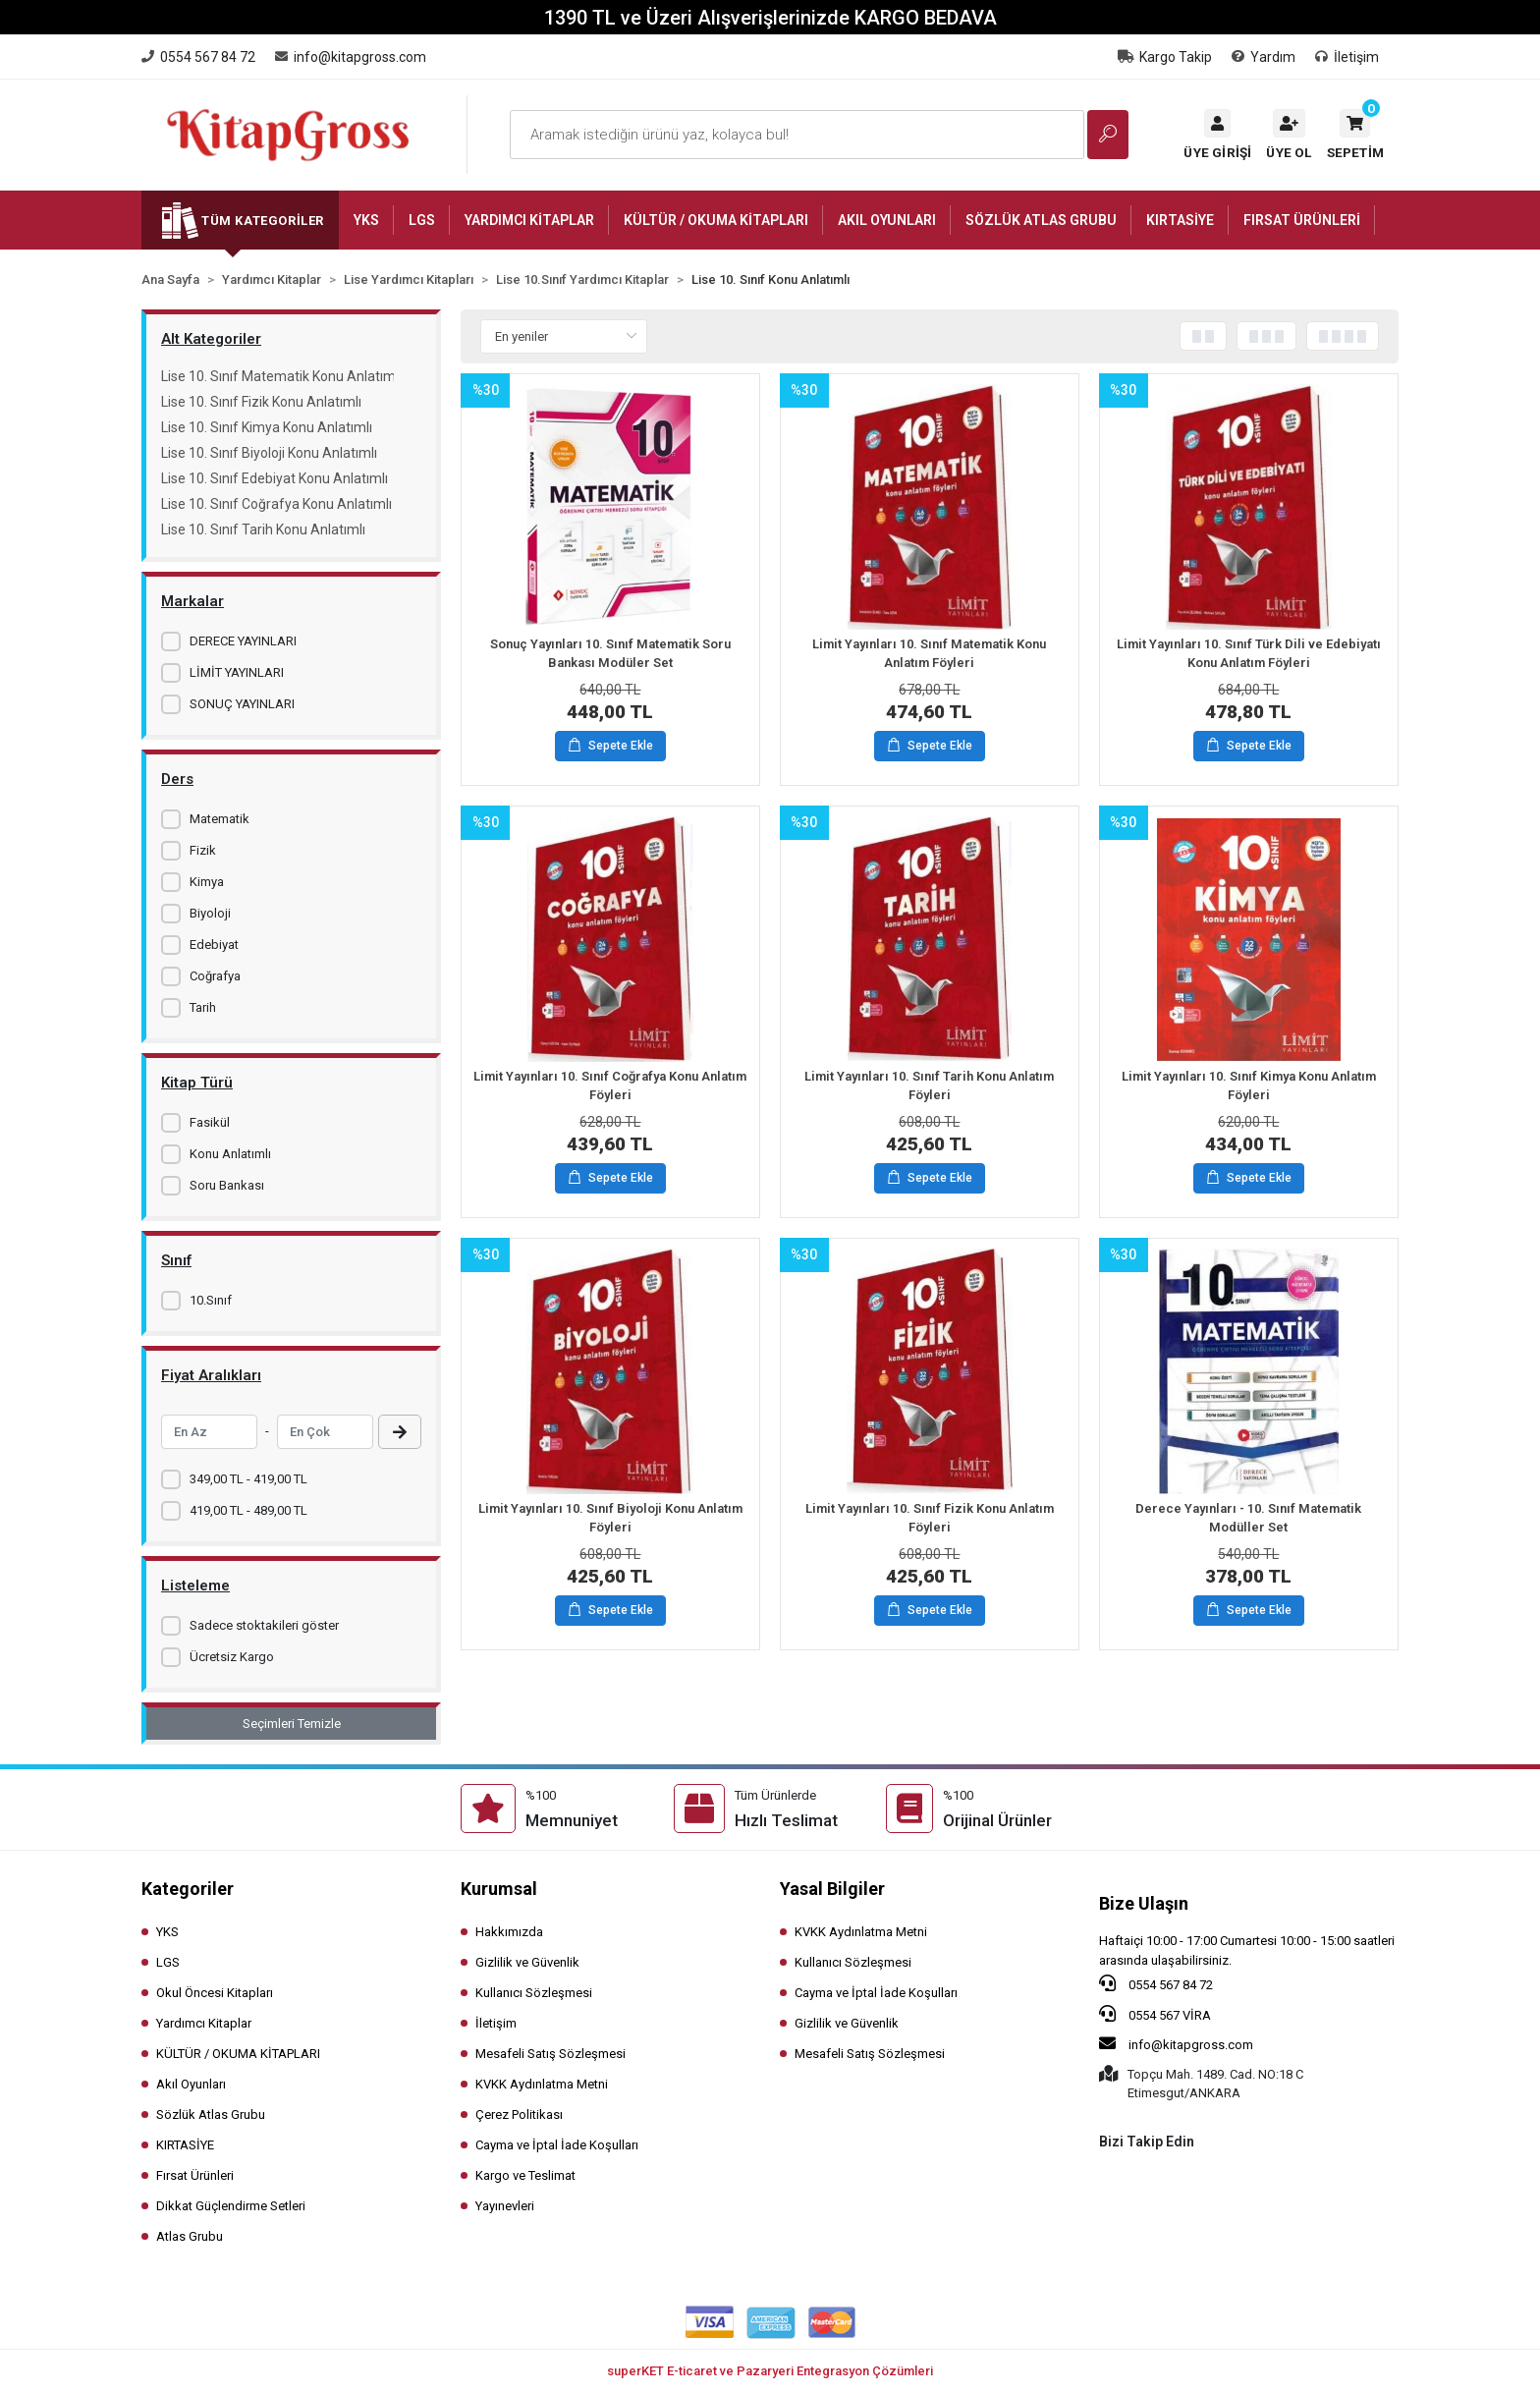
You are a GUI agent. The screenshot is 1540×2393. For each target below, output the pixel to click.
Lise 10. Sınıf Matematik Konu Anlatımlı (277, 376)
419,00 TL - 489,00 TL (248, 1510)
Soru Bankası (227, 1185)
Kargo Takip (1165, 57)
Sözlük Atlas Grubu (210, 2114)
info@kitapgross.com (1176, 2043)
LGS (168, 1962)
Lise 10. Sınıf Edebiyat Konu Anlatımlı (274, 478)
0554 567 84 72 (1156, 1983)
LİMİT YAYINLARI (237, 672)
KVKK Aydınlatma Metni (541, 2084)
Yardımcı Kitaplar (203, 2023)
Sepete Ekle (611, 746)
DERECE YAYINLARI (243, 641)
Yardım (1263, 57)
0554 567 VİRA (1155, 2014)
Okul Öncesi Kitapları (214, 1992)
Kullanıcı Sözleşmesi (533, 1992)
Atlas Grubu (189, 2236)
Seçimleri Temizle (292, 1723)
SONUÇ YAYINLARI (242, 703)
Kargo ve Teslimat (525, 2175)
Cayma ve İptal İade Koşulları (556, 2145)
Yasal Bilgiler (832, 1888)
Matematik (219, 818)
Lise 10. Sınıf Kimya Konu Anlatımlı (266, 427)
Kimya (207, 881)
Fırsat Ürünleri (195, 2175)
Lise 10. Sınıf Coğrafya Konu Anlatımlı (276, 504)
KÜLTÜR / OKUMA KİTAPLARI (238, 2053)
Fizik (203, 850)
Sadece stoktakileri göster (264, 1625)
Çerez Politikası (519, 2114)
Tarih (203, 1007)
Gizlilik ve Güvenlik (527, 1962)
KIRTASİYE (185, 2145)
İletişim (1347, 57)
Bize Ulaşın (1143, 1903)
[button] (1355, 134)
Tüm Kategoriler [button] (262, 220)
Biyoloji (210, 913)
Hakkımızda (509, 1931)
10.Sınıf (211, 1300)
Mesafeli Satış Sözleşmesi (550, 2053)
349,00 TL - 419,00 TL (248, 1479)
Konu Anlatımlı (230, 1153)
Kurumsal (499, 1888)
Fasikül (210, 1122)
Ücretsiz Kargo (232, 1656)
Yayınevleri (504, 2205)
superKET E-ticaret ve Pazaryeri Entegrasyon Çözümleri (770, 2371)
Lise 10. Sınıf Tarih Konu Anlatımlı (263, 529)
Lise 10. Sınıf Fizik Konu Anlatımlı (261, 402)
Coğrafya (215, 976)
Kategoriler (187, 1888)
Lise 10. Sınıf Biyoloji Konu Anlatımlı (269, 453)
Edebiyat (214, 944)
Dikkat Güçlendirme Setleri (230, 2205)
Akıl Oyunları (191, 2084)
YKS (167, 1931)
